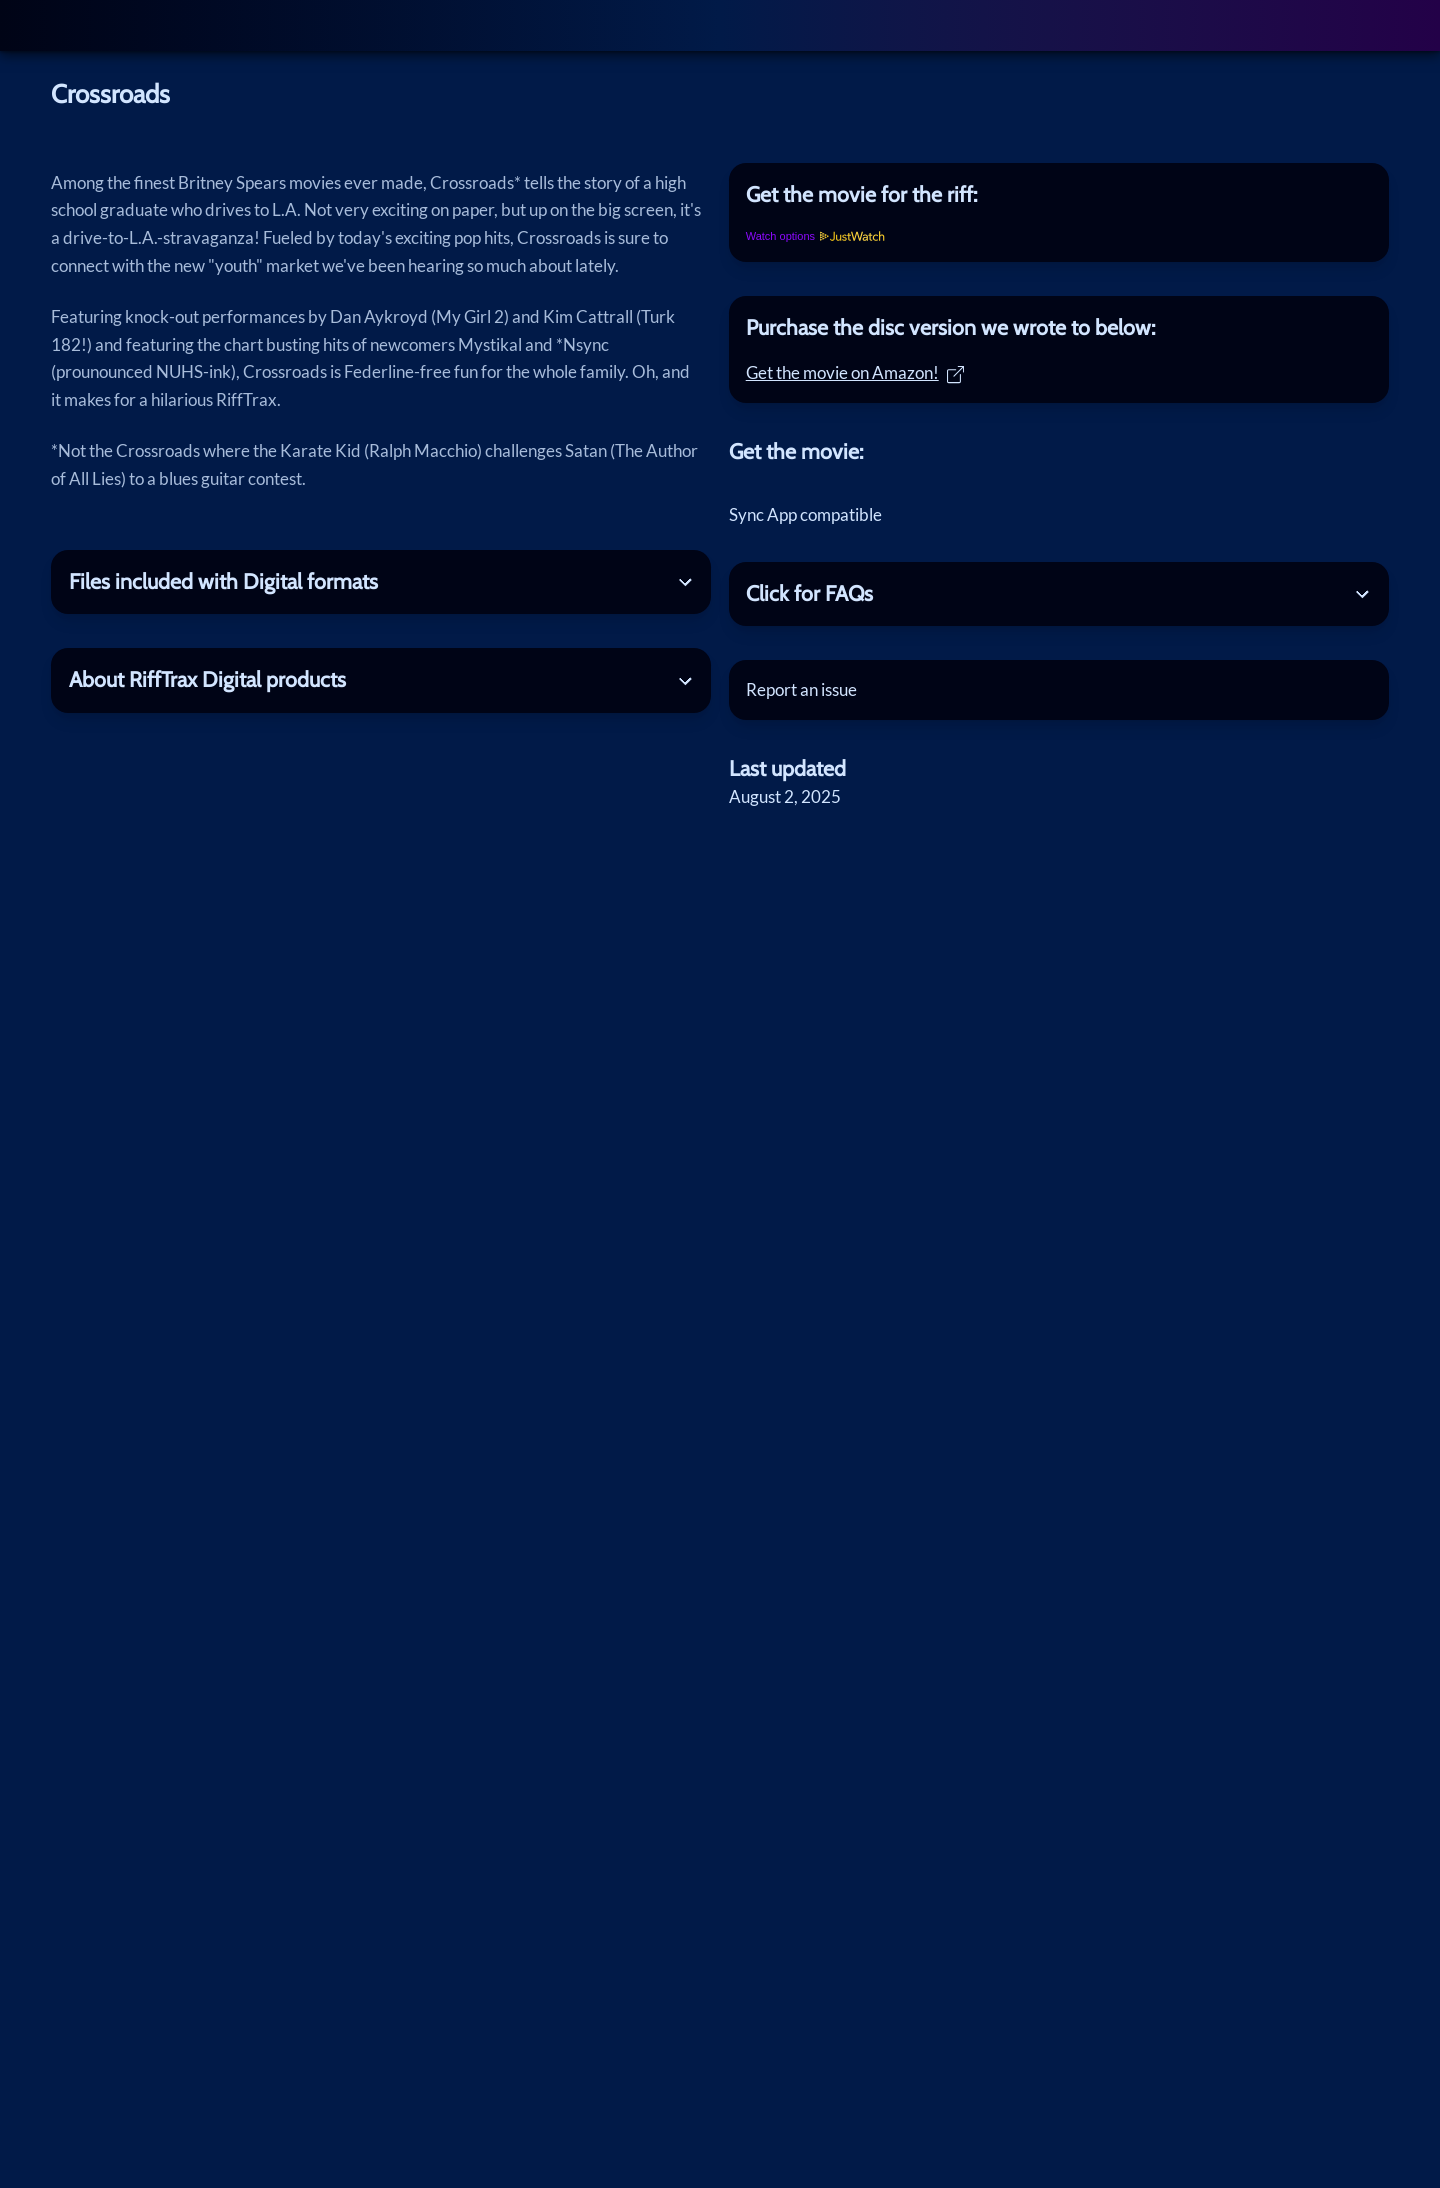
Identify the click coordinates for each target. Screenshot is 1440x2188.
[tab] (1059, 195)
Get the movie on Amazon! (855, 372)
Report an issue (801, 689)
